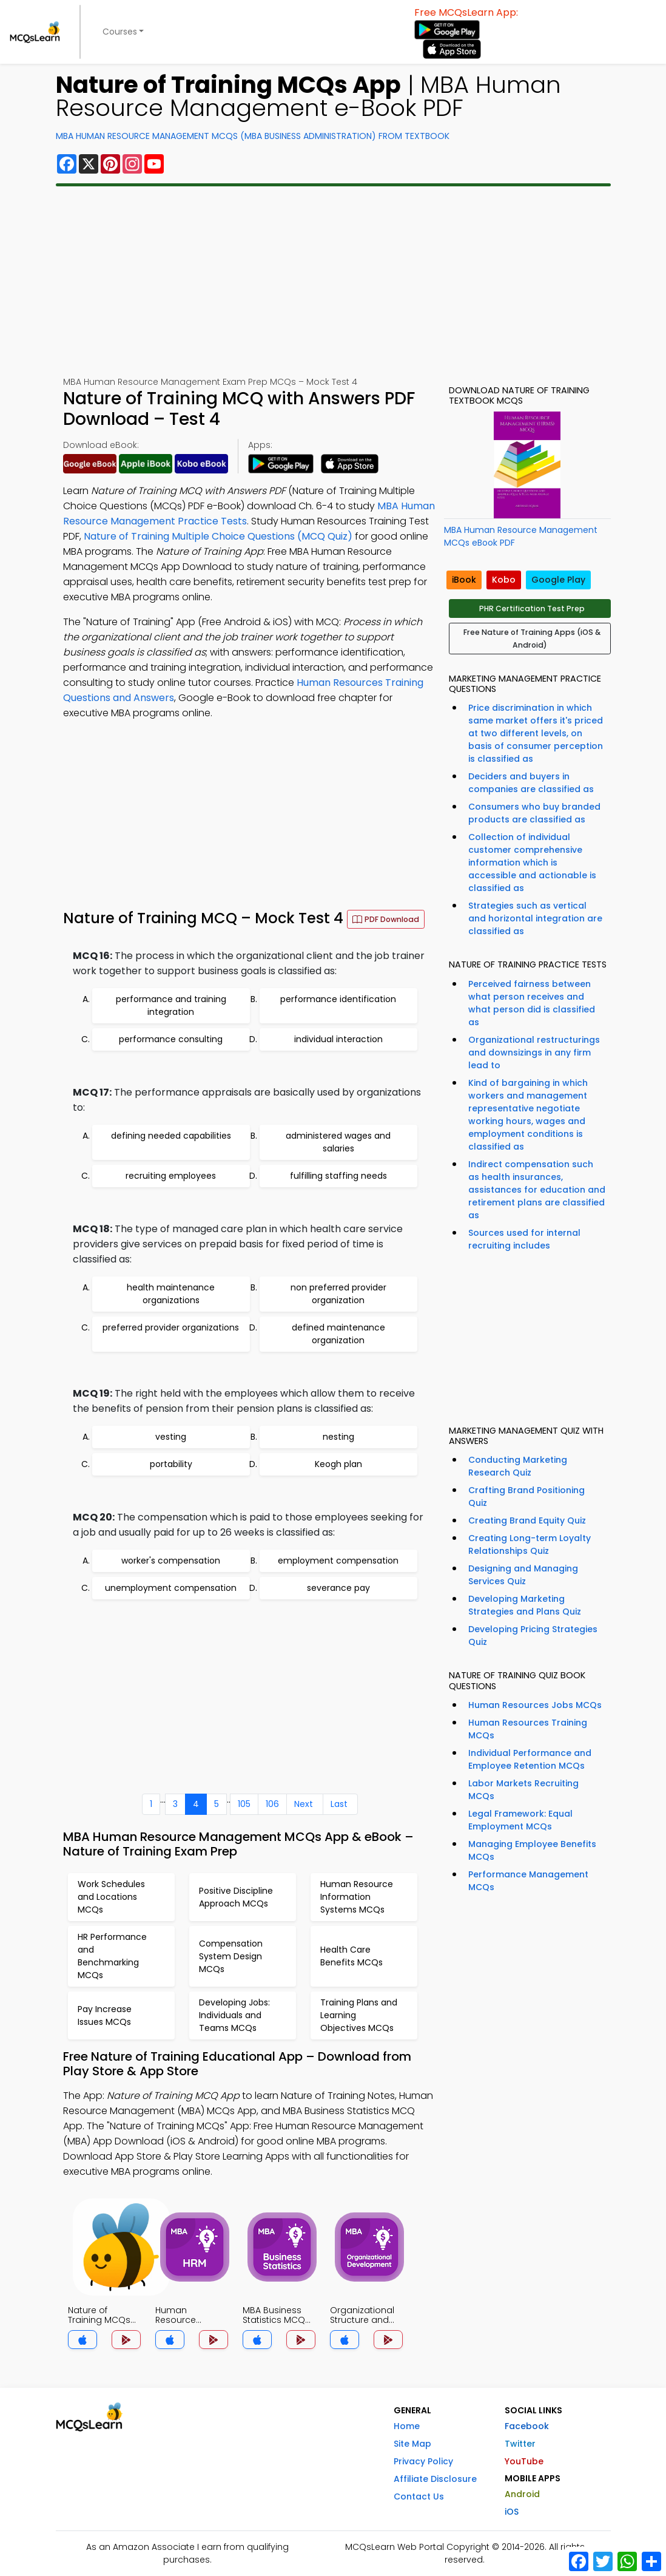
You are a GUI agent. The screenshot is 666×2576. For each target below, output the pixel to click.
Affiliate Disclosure (435, 2479)
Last (339, 1804)
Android (522, 2494)
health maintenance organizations (171, 1293)
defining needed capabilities (171, 1136)
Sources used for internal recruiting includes (524, 1239)
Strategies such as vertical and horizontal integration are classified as (535, 918)
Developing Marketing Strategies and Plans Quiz (524, 1605)
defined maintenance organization (338, 1333)
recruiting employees (171, 1176)
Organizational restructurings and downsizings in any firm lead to (534, 1052)
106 (272, 1804)
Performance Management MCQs (528, 1880)
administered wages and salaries (338, 1142)
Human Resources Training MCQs (527, 1729)
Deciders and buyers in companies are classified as (531, 782)
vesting (170, 1437)
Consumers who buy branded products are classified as (534, 813)
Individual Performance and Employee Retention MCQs (529, 1759)
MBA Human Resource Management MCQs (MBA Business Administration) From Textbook (252, 136)
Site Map (412, 2444)
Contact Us (419, 2496)
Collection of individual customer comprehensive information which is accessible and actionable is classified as (532, 862)
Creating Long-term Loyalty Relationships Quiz (529, 1544)
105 (244, 1804)
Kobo (504, 580)
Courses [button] (120, 31)
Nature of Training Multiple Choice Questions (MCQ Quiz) (218, 536)
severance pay (338, 1588)
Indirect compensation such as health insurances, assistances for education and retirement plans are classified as (536, 1189)
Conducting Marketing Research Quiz (517, 1466)
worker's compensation (170, 1560)
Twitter (520, 2444)
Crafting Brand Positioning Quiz (526, 1496)
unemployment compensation (171, 1588)
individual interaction (338, 1039)
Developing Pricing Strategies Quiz (532, 1635)
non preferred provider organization (338, 1293)
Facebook (527, 2426)
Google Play (558, 580)
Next (303, 1804)
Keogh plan (338, 1464)
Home (407, 2426)
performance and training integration (171, 1005)
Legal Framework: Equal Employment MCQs (520, 1820)
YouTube (524, 2461)
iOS (512, 2512)
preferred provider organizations (171, 1327)
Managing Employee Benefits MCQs (532, 1850)
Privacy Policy (423, 2461)
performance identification (338, 999)
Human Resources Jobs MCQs (535, 1705)
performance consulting (171, 1039)
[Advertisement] (333, 281)
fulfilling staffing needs (338, 1176)
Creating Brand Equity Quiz (527, 1520)
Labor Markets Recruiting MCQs (523, 1789)
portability (171, 1464)
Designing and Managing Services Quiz (523, 1574)
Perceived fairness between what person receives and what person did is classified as (531, 1003)
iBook (464, 580)
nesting (338, 1437)
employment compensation (338, 1560)
